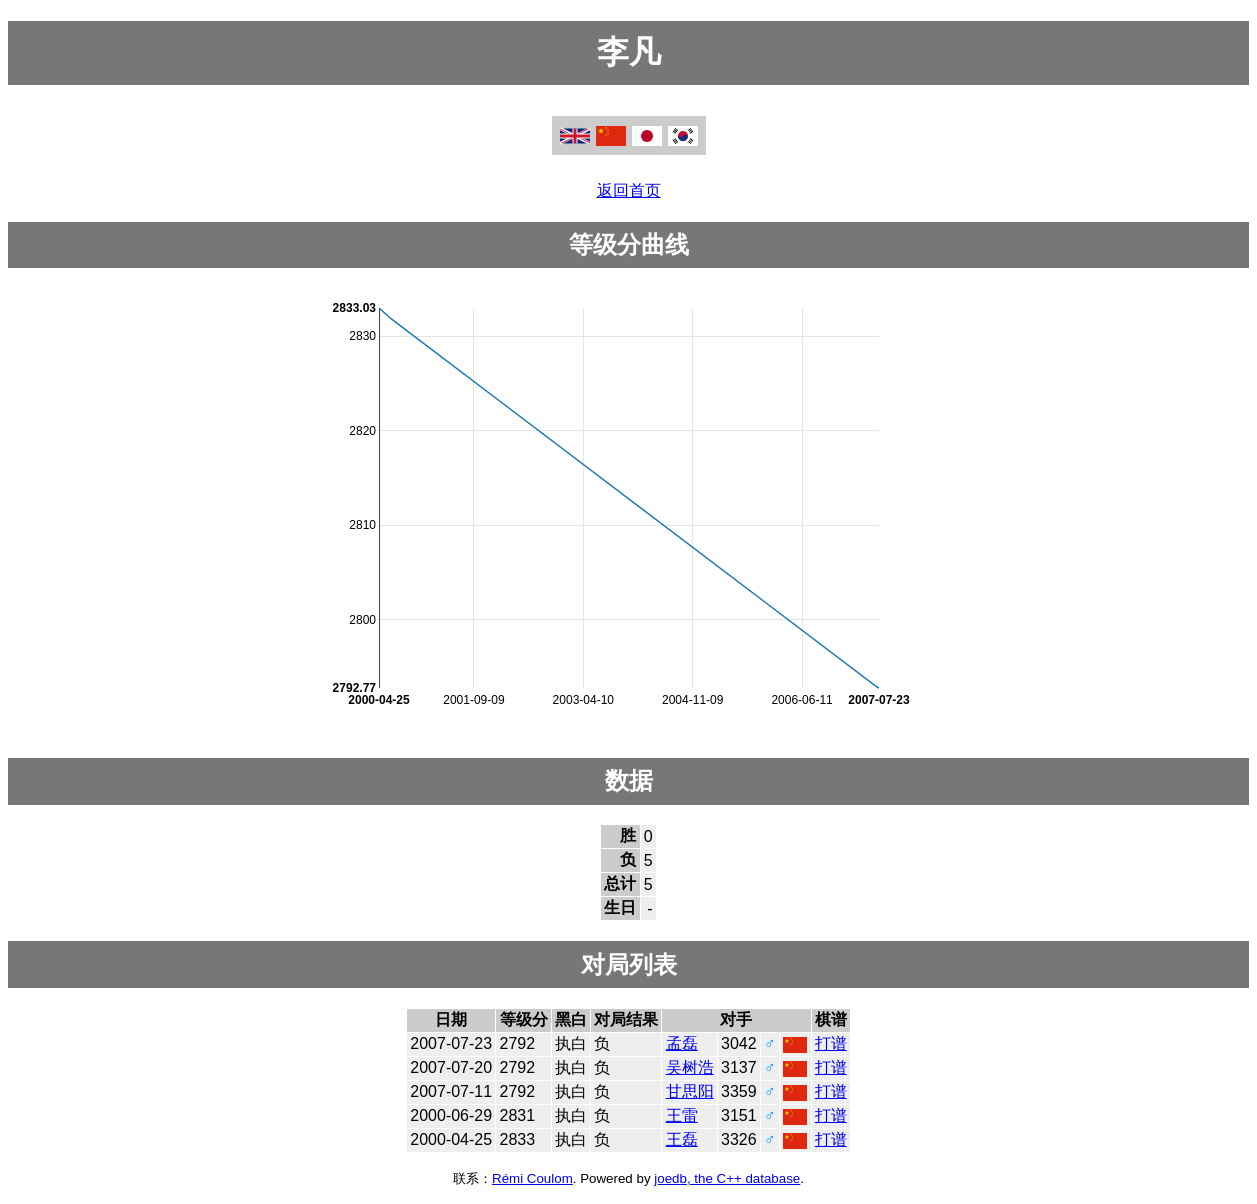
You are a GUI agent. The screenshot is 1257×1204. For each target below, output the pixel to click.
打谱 (831, 1043)
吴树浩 (690, 1067)
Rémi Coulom (532, 1178)
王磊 (682, 1139)
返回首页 (629, 190)
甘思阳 (690, 1091)
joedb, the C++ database (727, 1178)
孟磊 (682, 1043)
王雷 (682, 1115)
